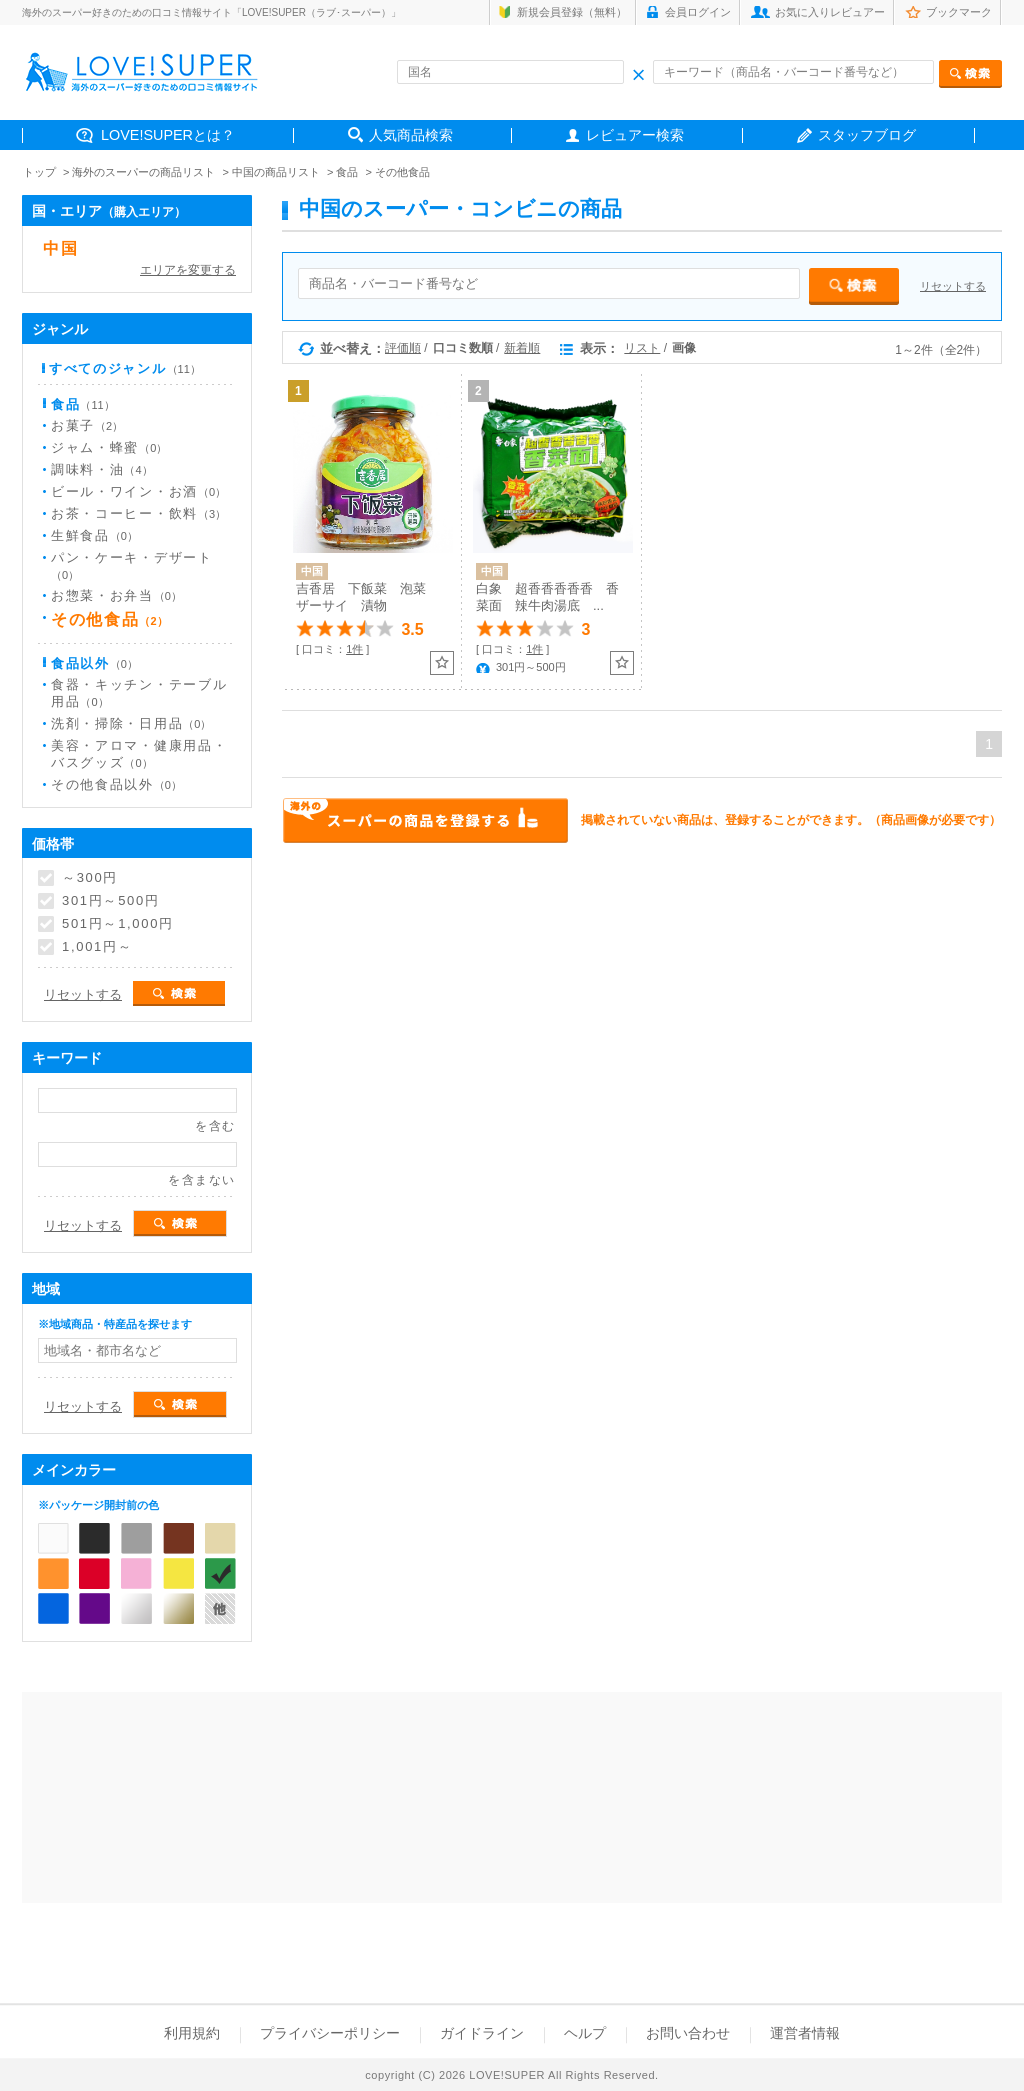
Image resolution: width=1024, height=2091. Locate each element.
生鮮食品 (94, 535)
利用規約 (192, 2033)
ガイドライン (482, 2033)
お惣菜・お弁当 (116, 595)
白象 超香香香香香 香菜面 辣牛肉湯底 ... (547, 597)
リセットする (953, 286)
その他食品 (402, 172)
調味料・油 (102, 469)
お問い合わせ (688, 2033)
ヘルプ (585, 2033)
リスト (642, 348)
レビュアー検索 (635, 135)
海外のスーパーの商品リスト (143, 172)
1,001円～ (97, 947)
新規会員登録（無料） (572, 12)
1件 (354, 649)
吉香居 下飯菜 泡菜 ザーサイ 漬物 (367, 597)
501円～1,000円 (118, 924)
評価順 (403, 348)
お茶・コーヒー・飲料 (138, 513)
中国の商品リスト (276, 172)
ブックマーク (959, 12)
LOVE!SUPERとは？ (168, 135)
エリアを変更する (188, 270)
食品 (347, 172)
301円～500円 (111, 901)
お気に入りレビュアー (830, 12)
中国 (60, 248)
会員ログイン (698, 12)
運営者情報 (805, 2033)
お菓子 (87, 425)
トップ (39, 172)
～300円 (90, 878)
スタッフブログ (867, 135)
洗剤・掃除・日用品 (131, 723)
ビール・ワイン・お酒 (138, 491)
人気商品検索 (411, 135)
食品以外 (94, 663)
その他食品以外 (116, 784)
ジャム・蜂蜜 (109, 447)
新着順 (522, 348)
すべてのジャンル (125, 368)
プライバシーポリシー (330, 2033)
